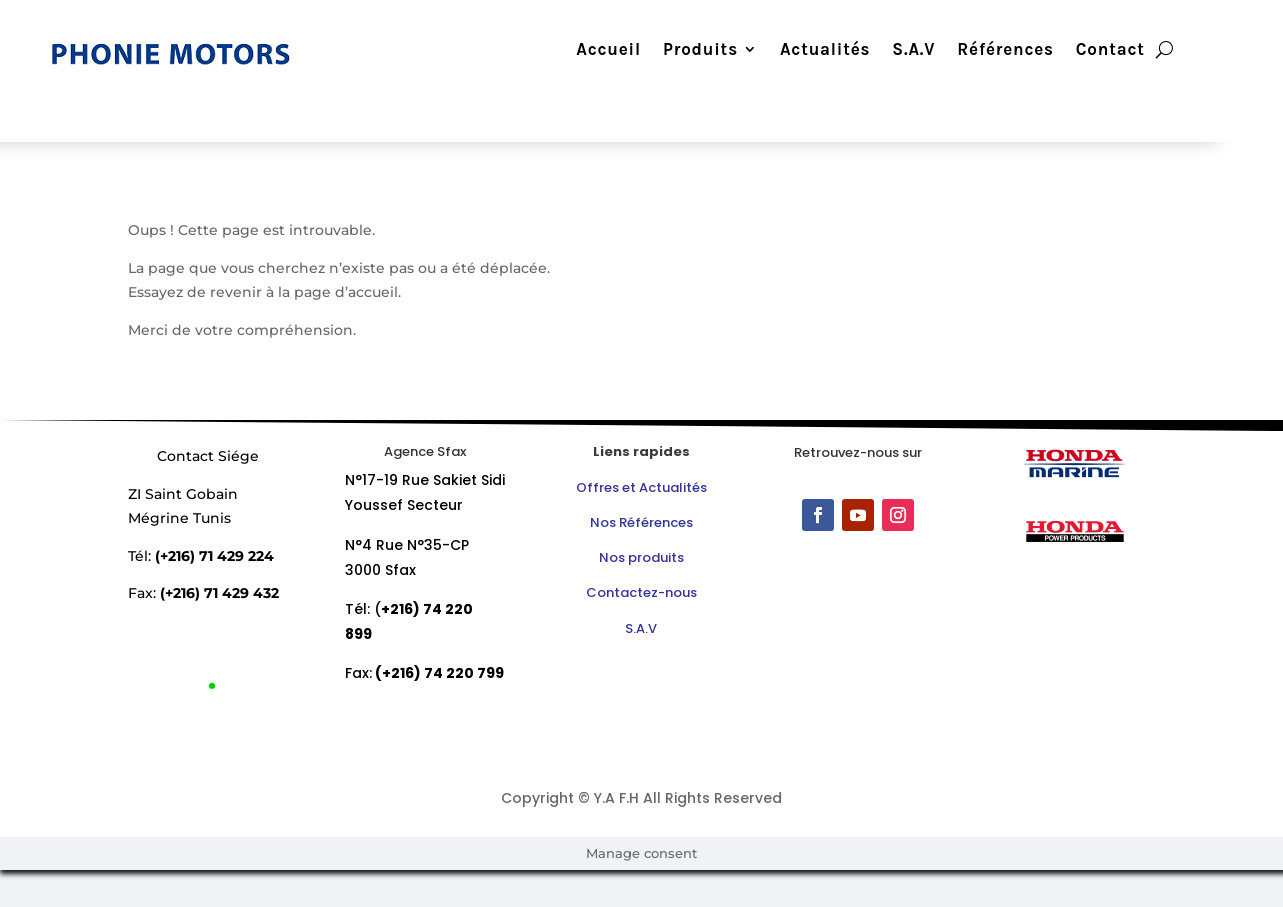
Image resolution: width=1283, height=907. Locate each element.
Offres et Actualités (641, 487)
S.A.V (902, 50)
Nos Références (641, 522)
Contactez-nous (641, 592)
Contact (1098, 50)
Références (994, 50)
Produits (688, 50)
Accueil (597, 50)
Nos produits (641, 557)
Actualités (813, 50)
